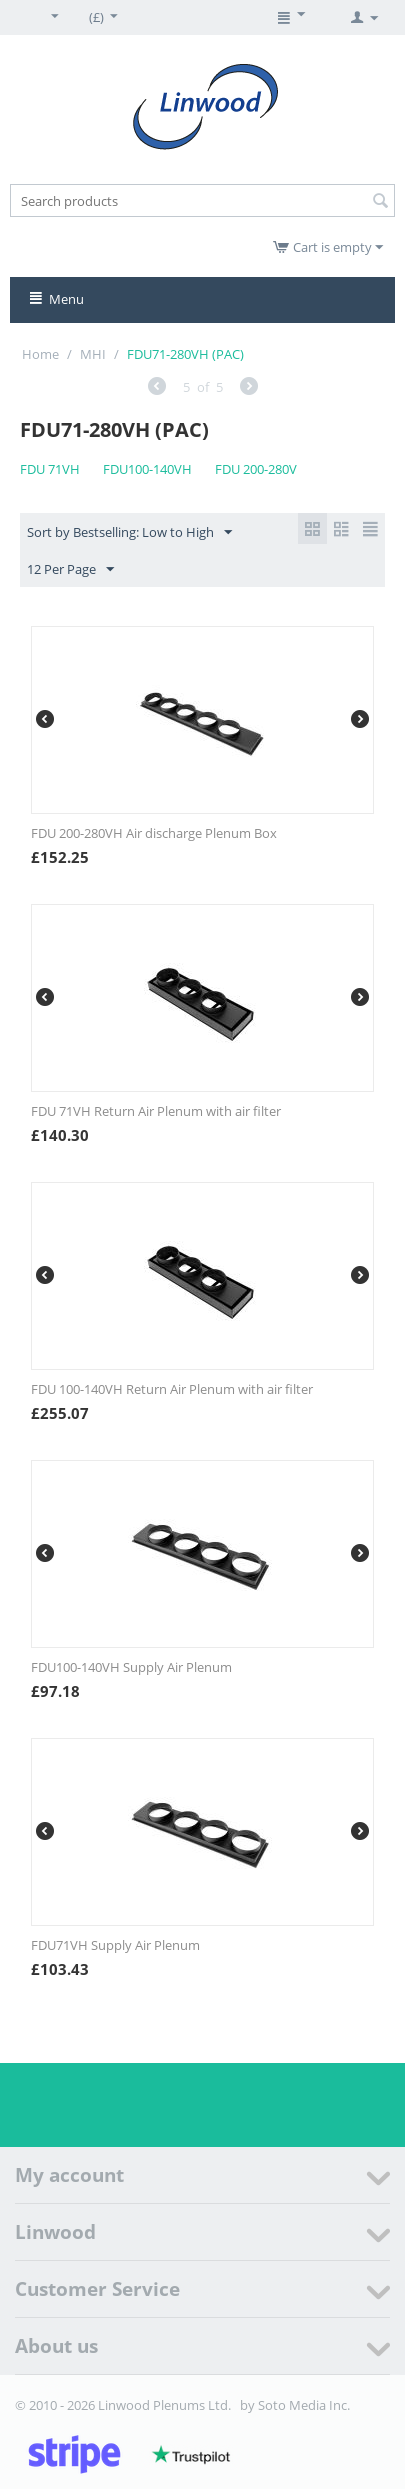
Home (40, 354)
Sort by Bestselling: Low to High (129, 533)
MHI (93, 354)
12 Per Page (70, 570)
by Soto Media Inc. (295, 2405)
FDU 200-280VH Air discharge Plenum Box (154, 833)
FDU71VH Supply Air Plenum (115, 1945)
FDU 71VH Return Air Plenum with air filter (156, 1111)
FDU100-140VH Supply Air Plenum (131, 1667)
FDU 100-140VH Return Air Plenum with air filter (172, 1389)
